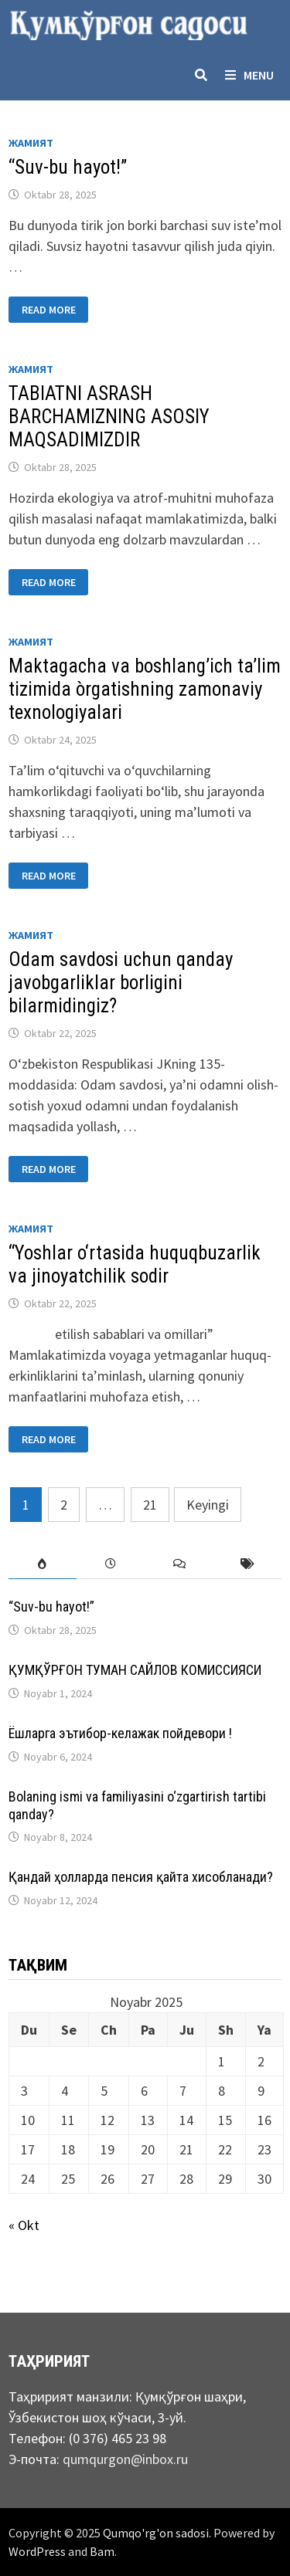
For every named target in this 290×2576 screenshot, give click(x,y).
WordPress (37, 2551)
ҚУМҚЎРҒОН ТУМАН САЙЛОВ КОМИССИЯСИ (135, 1670)
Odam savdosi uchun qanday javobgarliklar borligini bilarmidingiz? (121, 982)
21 (150, 1504)
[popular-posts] (43, 1564)
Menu (249, 75)
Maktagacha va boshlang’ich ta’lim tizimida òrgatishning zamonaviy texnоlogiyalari (145, 689)
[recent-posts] (111, 1564)
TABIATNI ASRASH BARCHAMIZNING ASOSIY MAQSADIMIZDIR (109, 416)
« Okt (24, 2225)
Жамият (31, 143)
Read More (48, 310)
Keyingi (207, 1504)
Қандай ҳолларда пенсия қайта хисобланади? (141, 1877)
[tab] (43, 1564)
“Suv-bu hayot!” (68, 167)
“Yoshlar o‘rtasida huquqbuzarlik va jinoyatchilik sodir (135, 1264)
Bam (102, 2551)
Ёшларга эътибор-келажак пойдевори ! (120, 1733)
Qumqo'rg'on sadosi (156, 2532)
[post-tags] (247, 1564)
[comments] (179, 1564)
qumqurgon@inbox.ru (125, 2459)
